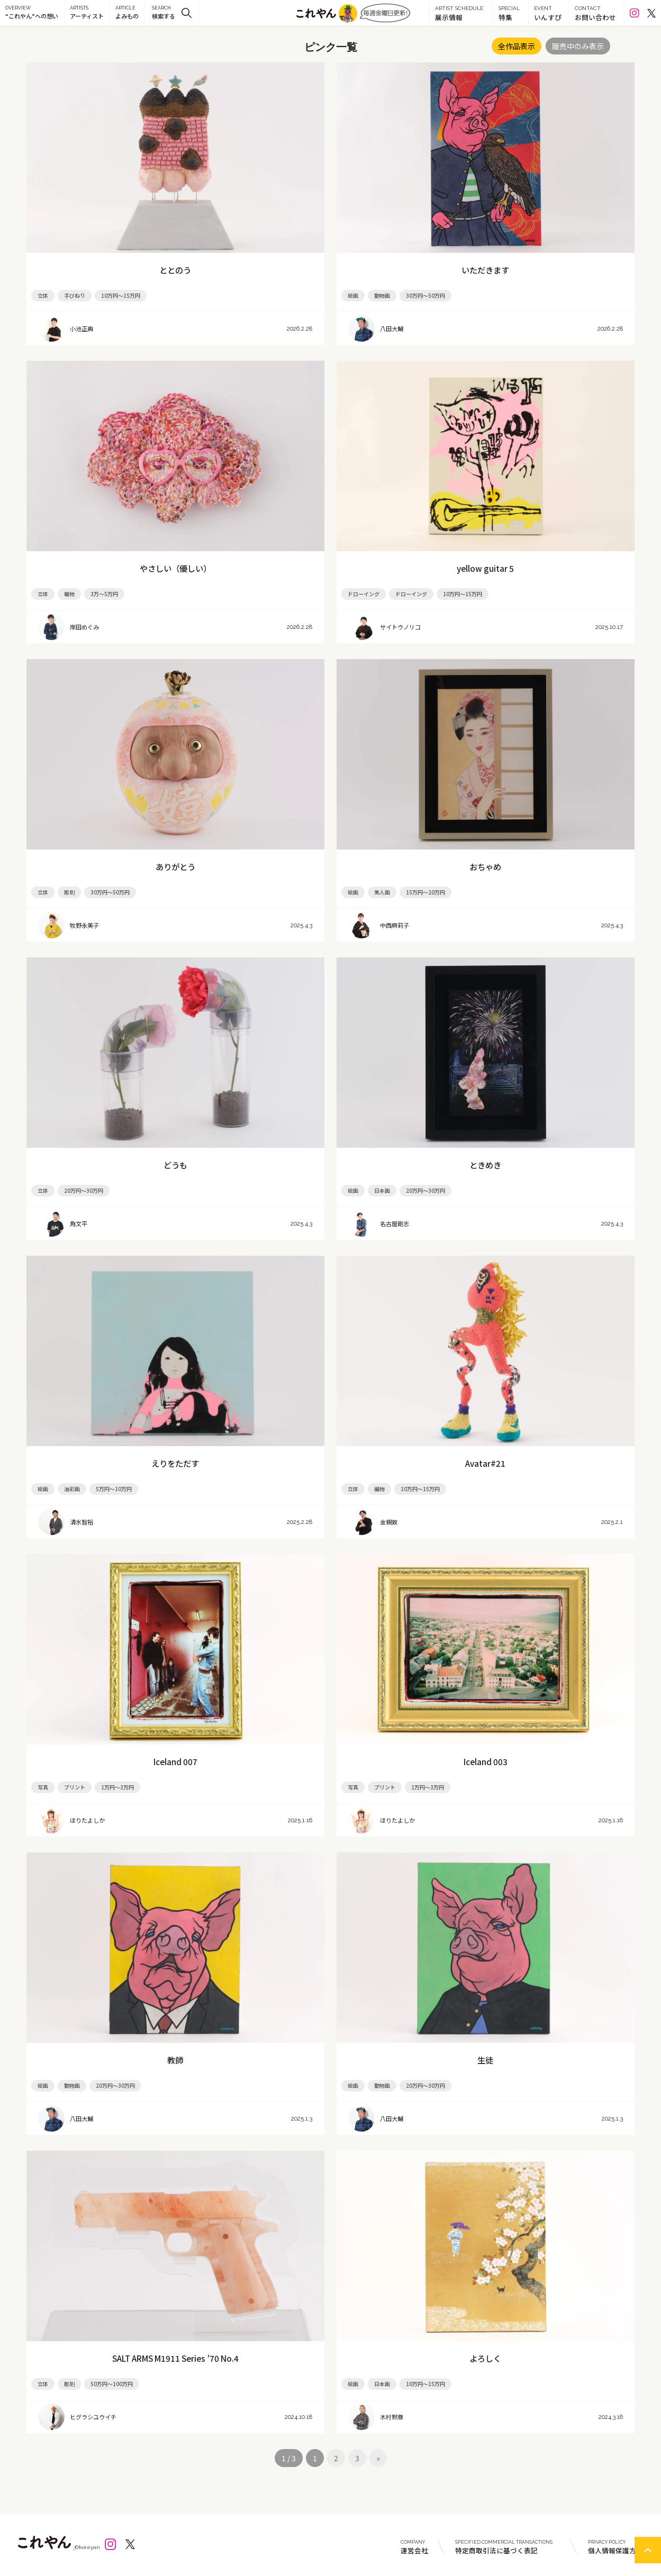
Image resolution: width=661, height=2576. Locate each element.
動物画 (382, 295)
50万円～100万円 (111, 2384)
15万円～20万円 (425, 892)
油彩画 (72, 1489)
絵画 (353, 295)
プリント (74, 1787)
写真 (43, 1787)
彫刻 (69, 892)
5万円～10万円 (114, 1489)
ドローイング (363, 594)
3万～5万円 (104, 594)
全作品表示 (516, 46)
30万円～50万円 (425, 295)
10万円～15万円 (120, 295)
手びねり (74, 295)
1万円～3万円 (117, 1787)
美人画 (382, 892)
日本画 (382, 1190)
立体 (43, 295)
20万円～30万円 (83, 1190)
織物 (69, 594)
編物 (379, 1489)
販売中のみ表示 (578, 46)
